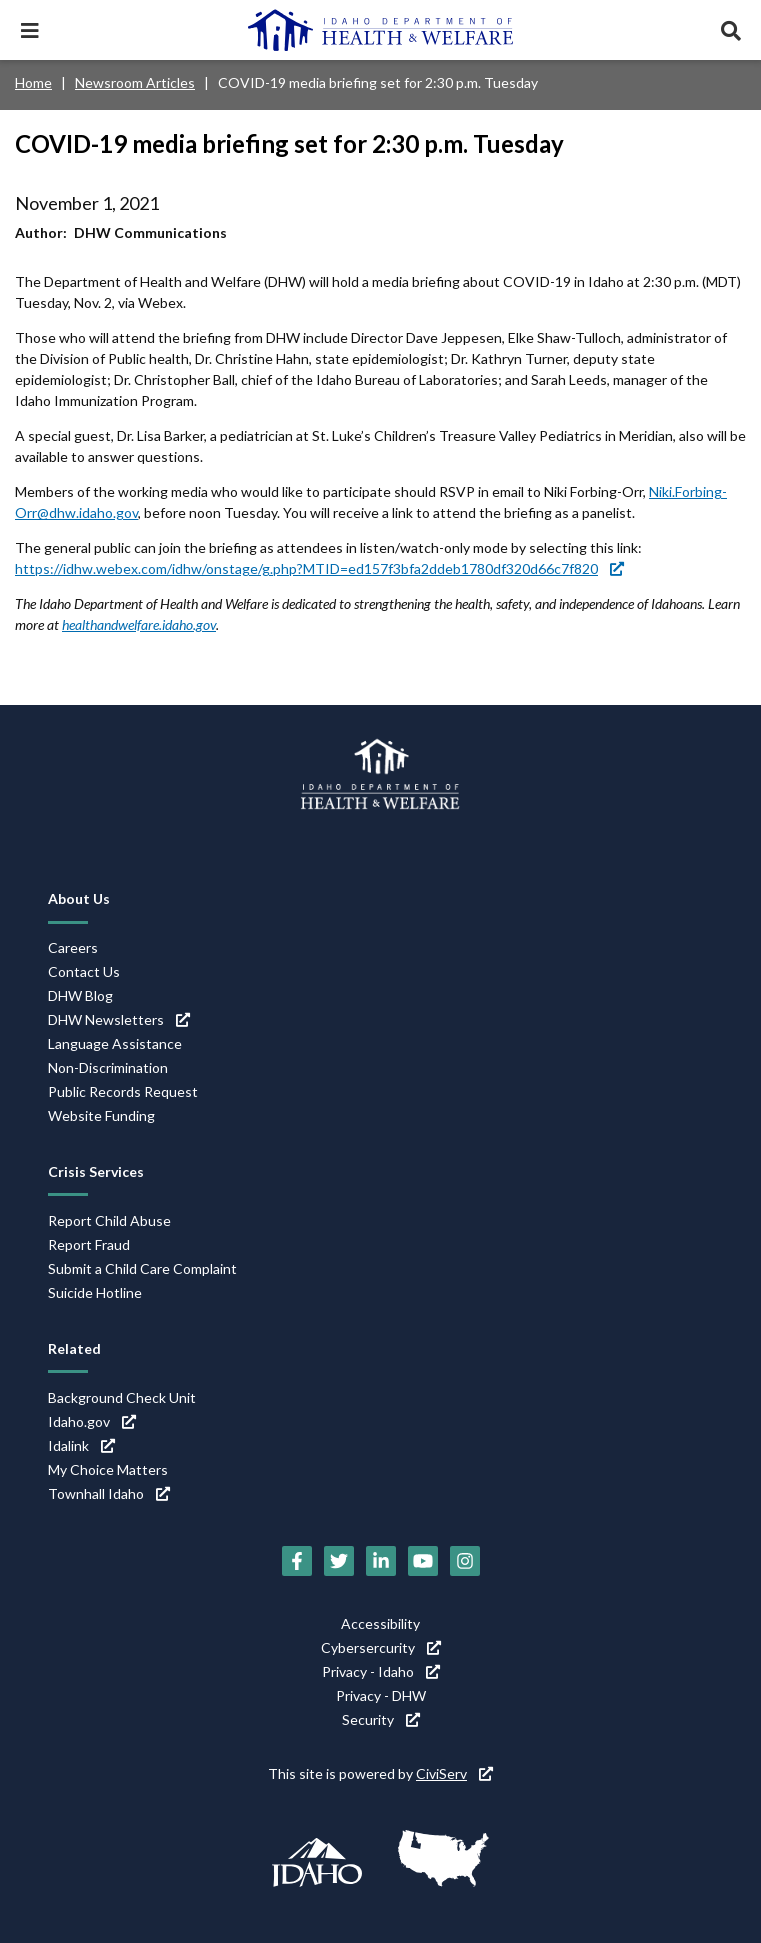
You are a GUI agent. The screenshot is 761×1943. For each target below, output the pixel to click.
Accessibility (380, 1623)
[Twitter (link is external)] (339, 1561)
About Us (79, 898)
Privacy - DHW (381, 1695)
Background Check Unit (122, 1397)
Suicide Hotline (95, 1292)
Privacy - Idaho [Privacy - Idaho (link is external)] (381, 1671)
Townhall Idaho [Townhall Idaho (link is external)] (109, 1493)
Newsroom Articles (135, 82)
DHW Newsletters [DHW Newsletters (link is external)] (119, 1019)
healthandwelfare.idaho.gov (139, 624)
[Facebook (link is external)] (297, 1561)
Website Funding (101, 1115)
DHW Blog (80, 995)
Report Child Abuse (109, 1220)
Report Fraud (89, 1244)
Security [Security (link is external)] (381, 1719)
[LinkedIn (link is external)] (381, 1561)
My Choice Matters (108, 1469)
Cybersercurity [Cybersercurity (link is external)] (381, 1647)
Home (33, 82)
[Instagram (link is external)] (465, 1561)
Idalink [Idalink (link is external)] (81, 1445)
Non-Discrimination (108, 1067)
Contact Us (84, 971)
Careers (73, 947)
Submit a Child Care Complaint (142, 1268)
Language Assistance (115, 1043)
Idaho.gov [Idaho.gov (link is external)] (92, 1421)
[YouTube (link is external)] (423, 1561)
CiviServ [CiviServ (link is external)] (454, 1773)
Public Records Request (123, 1091)
